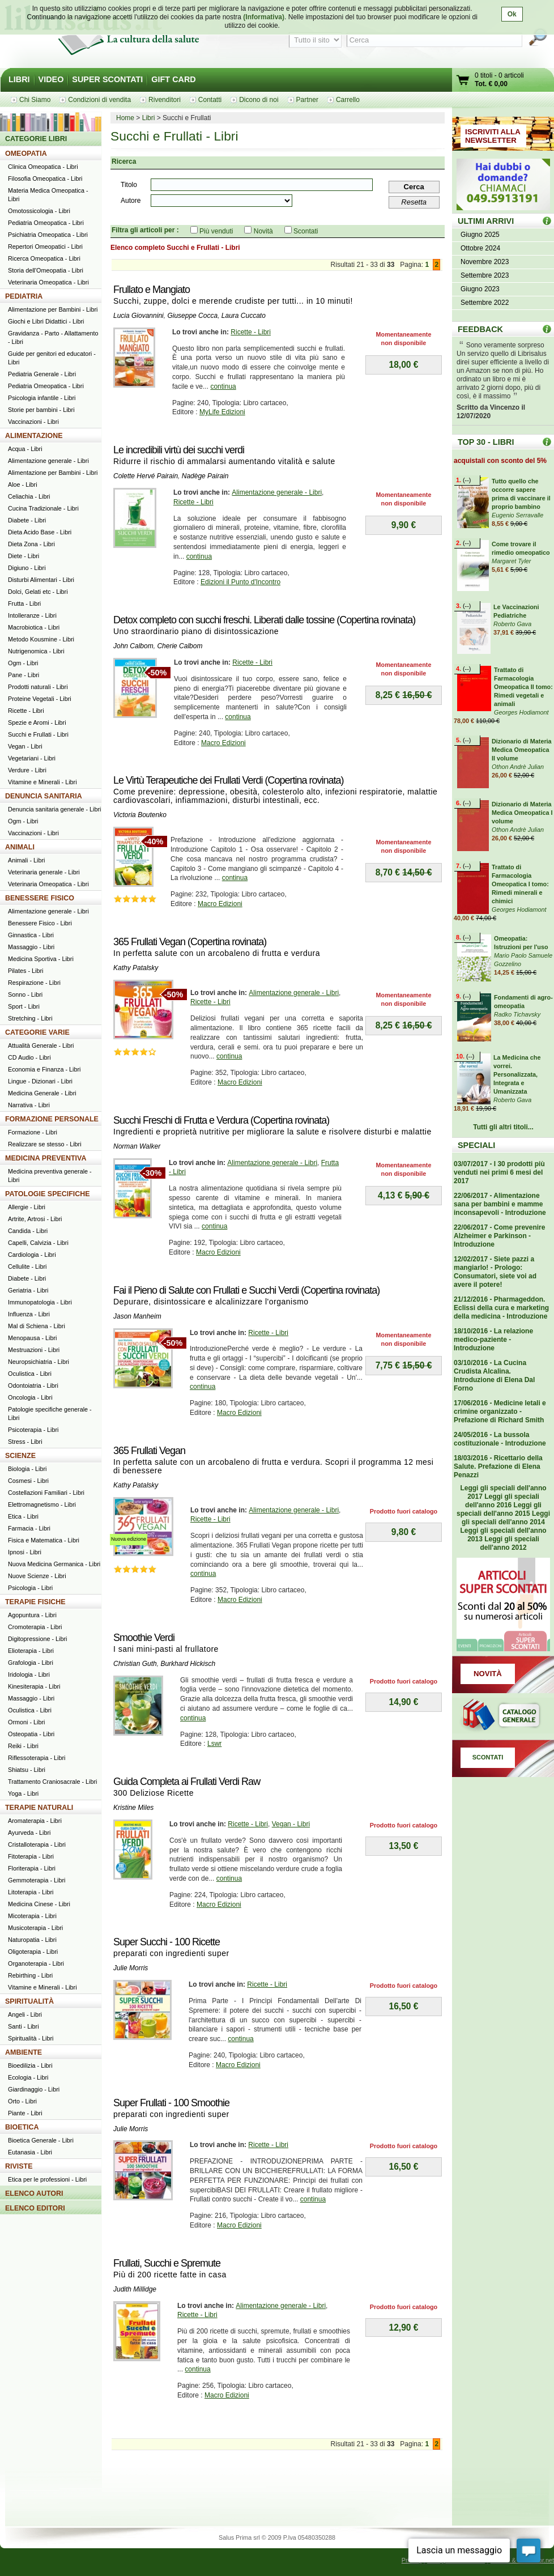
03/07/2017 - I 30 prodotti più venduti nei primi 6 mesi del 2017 (499, 1172)
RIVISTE (19, 2166)
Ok (512, 14)
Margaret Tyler (511, 561)
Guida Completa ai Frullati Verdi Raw (186, 1781)
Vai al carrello (463, 81)
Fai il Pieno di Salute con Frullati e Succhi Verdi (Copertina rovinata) (246, 1290)
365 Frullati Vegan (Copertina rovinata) (189, 941)
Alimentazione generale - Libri (277, 492)
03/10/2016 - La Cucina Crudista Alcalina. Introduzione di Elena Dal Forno (494, 1375)
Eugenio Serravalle (517, 515)
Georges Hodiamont (521, 712)
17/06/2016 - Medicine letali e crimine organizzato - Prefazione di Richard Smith (500, 1411)
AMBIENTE (23, 2052)
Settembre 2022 (485, 303)
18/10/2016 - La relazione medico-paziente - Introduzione (493, 1339)
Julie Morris (130, 1968)
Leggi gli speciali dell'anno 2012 (509, 1543)
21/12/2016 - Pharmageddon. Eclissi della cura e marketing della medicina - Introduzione (501, 1307)
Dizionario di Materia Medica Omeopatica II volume (522, 750)
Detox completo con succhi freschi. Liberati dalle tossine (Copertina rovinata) (264, 620)
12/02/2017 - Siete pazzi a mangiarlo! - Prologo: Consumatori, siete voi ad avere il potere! (495, 1272)
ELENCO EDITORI (35, 2208)
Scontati (305, 231)
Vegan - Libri (291, 1824)
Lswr (214, 1744)
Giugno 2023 (480, 289)
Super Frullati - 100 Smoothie (171, 2103)
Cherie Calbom (179, 646)
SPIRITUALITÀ (29, 2001)
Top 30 (547, 441)
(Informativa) (263, 17)
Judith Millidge (134, 2289)
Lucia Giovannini (138, 316)
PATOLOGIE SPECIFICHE (47, 1194)
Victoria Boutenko (140, 815)
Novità (263, 231)
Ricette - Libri (251, 332)
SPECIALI (476, 1145)
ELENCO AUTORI (34, 2193)
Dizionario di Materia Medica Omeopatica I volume (522, 812)
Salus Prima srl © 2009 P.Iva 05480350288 (277, 2537)
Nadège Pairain (205, 476)
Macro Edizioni (223, 743)
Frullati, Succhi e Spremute (166, 2263)
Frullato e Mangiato (151, 289)
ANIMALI (20, 847)
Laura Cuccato (243, 316)
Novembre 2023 (485, 262)
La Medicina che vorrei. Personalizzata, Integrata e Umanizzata (516, 1074)
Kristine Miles (133, 1808)
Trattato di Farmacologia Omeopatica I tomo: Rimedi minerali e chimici (520, 884)
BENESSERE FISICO (39, 898)
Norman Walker (136, 1146)
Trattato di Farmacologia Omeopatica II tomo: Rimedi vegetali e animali (523, 686)
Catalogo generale (503, 1716)
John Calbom (133, 646)
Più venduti (216, 231)
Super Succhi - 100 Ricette (166, 1942)
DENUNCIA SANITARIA (43, 796)
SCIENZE (20, 1456)
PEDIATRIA (23, 296)
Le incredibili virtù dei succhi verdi (178, 450)
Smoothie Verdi (143, 1637)
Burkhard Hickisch (187, 1664)
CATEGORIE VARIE (37, 1032)
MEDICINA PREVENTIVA (45, 1158)
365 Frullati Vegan (149, 1450)
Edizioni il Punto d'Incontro (240, 582)
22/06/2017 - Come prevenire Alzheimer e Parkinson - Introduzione (499, 1235)
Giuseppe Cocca (192, 316)
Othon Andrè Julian (518, 766)
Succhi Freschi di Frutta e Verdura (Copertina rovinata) (221, 1120)
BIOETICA (22, 2127)
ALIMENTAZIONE (34, 436)
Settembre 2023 (485, 275)
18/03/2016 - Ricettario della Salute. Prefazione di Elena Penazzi (498, 1466)
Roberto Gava (512, 623)
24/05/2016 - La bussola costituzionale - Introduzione (500, 1439)
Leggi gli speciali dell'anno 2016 (502, 1501)
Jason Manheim (137, 1316)
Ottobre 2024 (480, 248)
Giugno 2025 (480, 235)
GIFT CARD (173, 79)
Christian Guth (135, 1664)
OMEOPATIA (26, 154)
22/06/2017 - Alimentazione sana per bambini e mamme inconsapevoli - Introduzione (500, 1204)
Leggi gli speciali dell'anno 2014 (506, 1518)
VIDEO (51, 79)
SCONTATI (488, 1757)
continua (223, 386)
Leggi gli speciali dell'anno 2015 (499, 1509)
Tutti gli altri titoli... (503, 1127)
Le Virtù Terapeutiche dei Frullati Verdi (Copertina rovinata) (228, 780)
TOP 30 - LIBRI (486, 442)
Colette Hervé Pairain (145, 476)
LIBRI (19, 79)
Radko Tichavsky (517, 1014)
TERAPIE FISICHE (35, 1602)
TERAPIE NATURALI (39, 1808)
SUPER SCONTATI (107, 79)
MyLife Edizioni (222, 412)
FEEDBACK (480, 329)
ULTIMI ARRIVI (486, 221)
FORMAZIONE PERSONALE (52, 1119)
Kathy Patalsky (135, 968)
